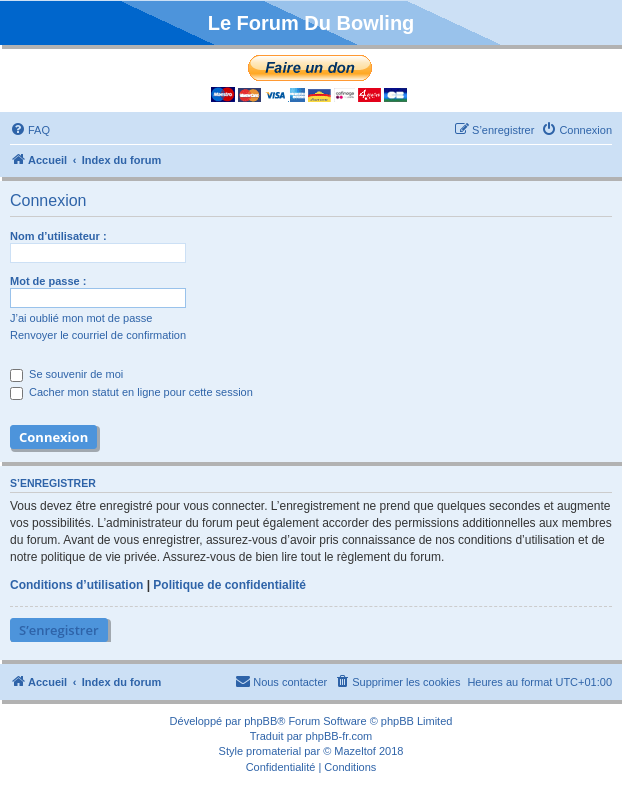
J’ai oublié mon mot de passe (81, 318)
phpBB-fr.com (339, 736)
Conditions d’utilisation (76, 585)
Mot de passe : (48, 281)
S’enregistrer (59, 630)
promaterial (273, 751)
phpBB (260, 721)
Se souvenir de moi (66, 374)
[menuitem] (30, 130)
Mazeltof (355, 751)
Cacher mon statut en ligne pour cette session (131, 392)
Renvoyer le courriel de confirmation (98, 335)
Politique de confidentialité (229, 585)
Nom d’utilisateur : (58, 236)
